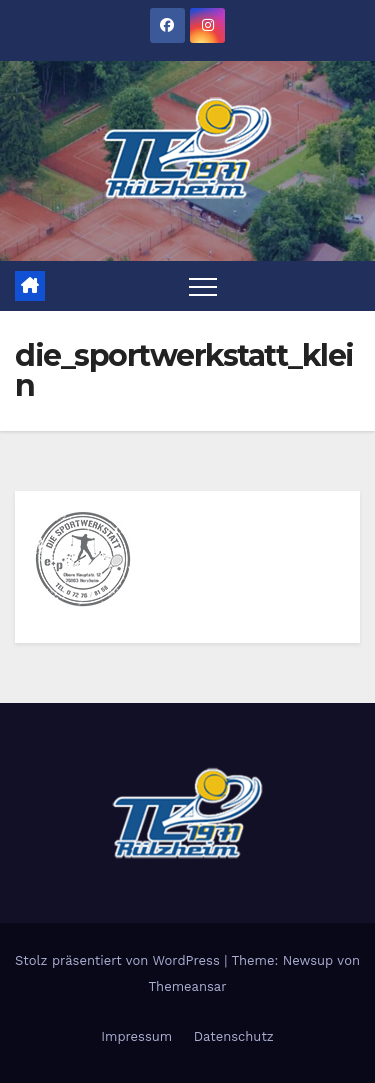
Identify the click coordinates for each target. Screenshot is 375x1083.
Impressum (136, 1036)
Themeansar (188, 986)
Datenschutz (234, 1036)
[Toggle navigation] (203, 286)
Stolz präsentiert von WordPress (119, 960)
